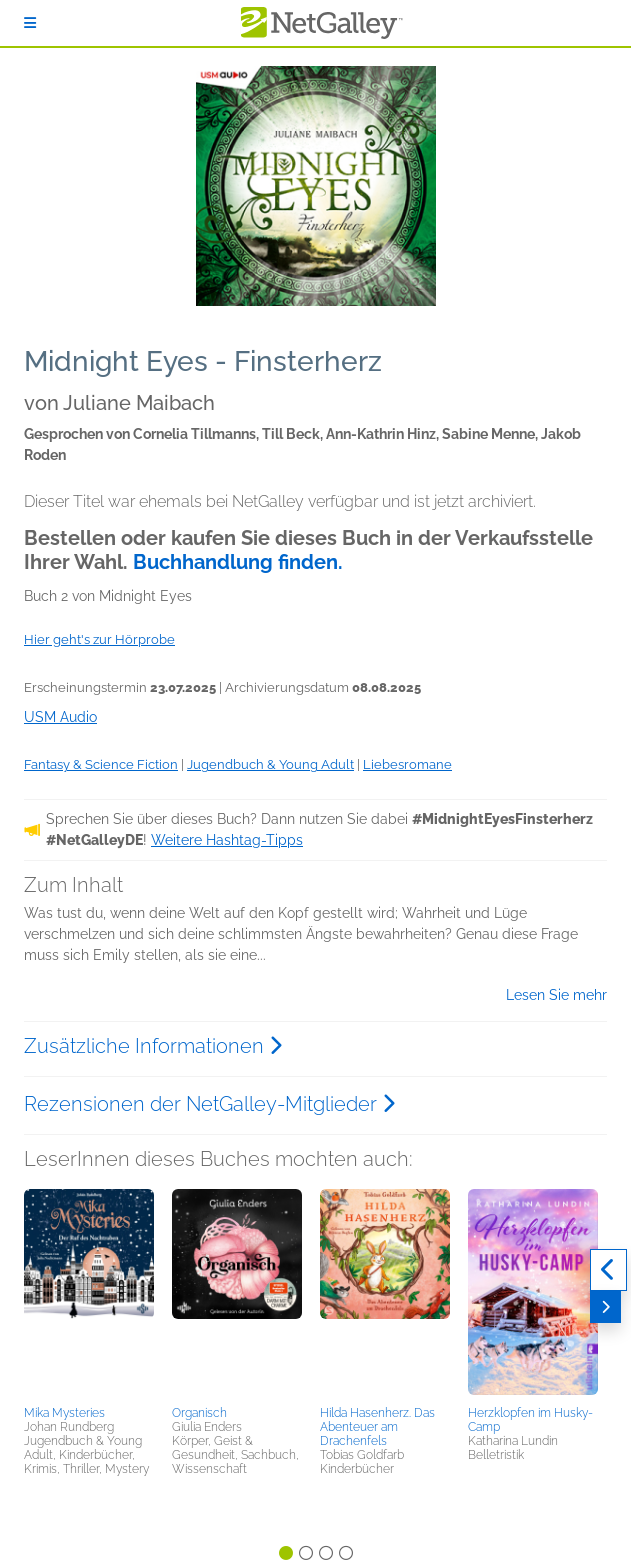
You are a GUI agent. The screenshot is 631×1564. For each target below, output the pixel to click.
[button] (89, 1294)
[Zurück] (608, 1270)
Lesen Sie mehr (556, 995)
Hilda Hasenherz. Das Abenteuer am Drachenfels (377, 1427)
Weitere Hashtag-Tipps (227, 840)
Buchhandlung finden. (238, 562)
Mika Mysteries (64, 1413)
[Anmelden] (30, 23)
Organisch (199, 1413)
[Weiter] (605, 1307)
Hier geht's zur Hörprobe (99, 639)
